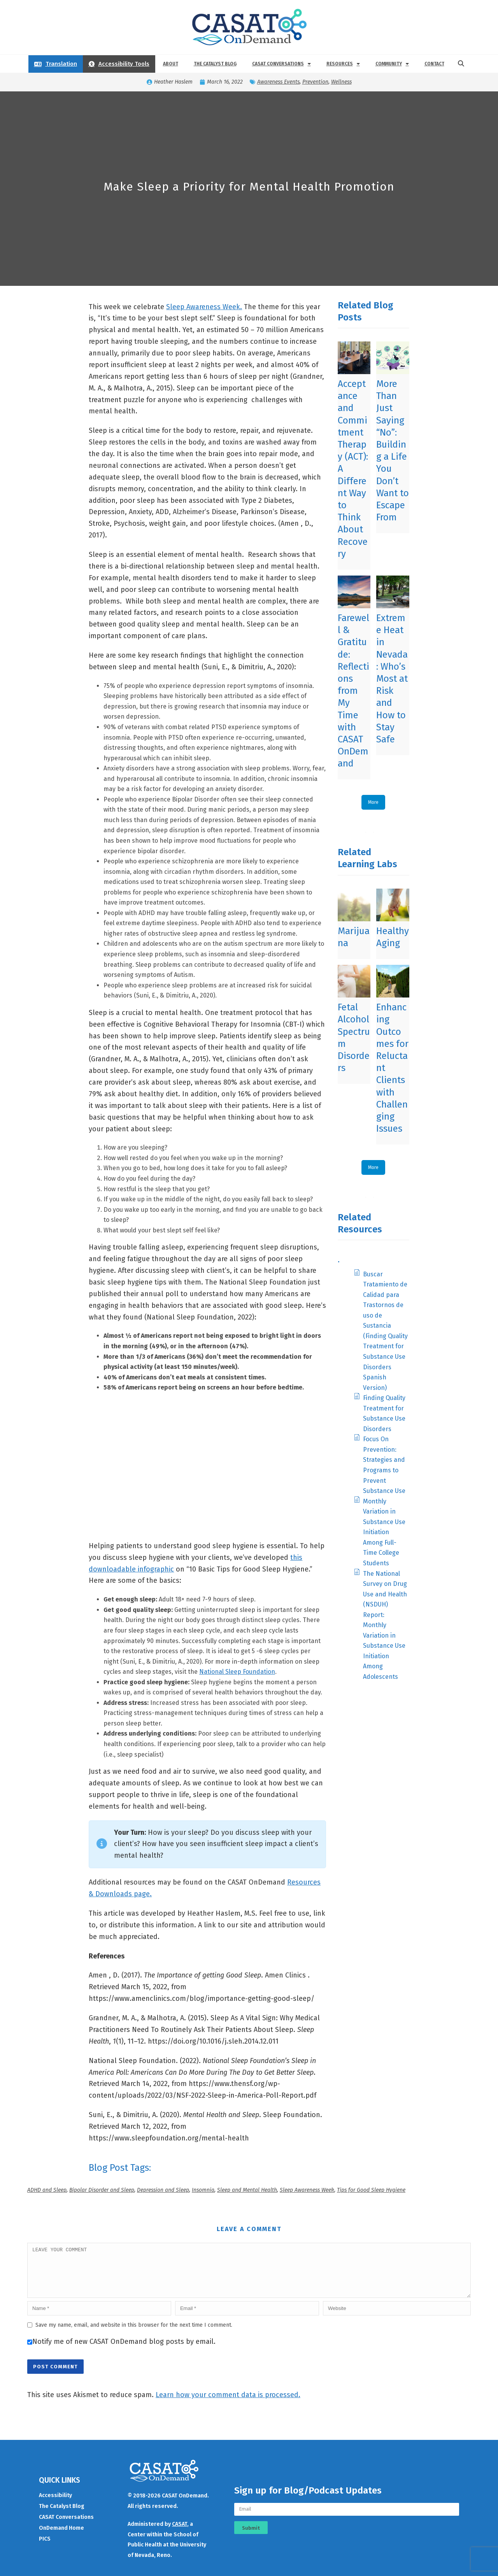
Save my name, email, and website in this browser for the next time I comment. (133, 2334)
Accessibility (55, 2504)
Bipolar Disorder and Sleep (101, 2190)
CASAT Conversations (281, 64)
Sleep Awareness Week (307, 2190)
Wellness (341, 82)
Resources (343, 64)
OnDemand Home (61, 2537)
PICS (45, 2548)
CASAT (179, 2533)
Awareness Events (278, 82)
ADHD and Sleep (47, 2190)
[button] (461, 64)
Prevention (315, 82)
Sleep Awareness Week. (204, 307)
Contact (434, 63)
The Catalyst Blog (215, 63)
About (170, 63)
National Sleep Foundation (237, 1671)
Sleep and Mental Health (247, 2190)
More (373, 802)
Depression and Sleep (163, 2190)
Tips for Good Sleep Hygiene (371, 2190)
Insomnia (203, 2190)
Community (392, 64)
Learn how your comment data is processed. (228, 2404)
